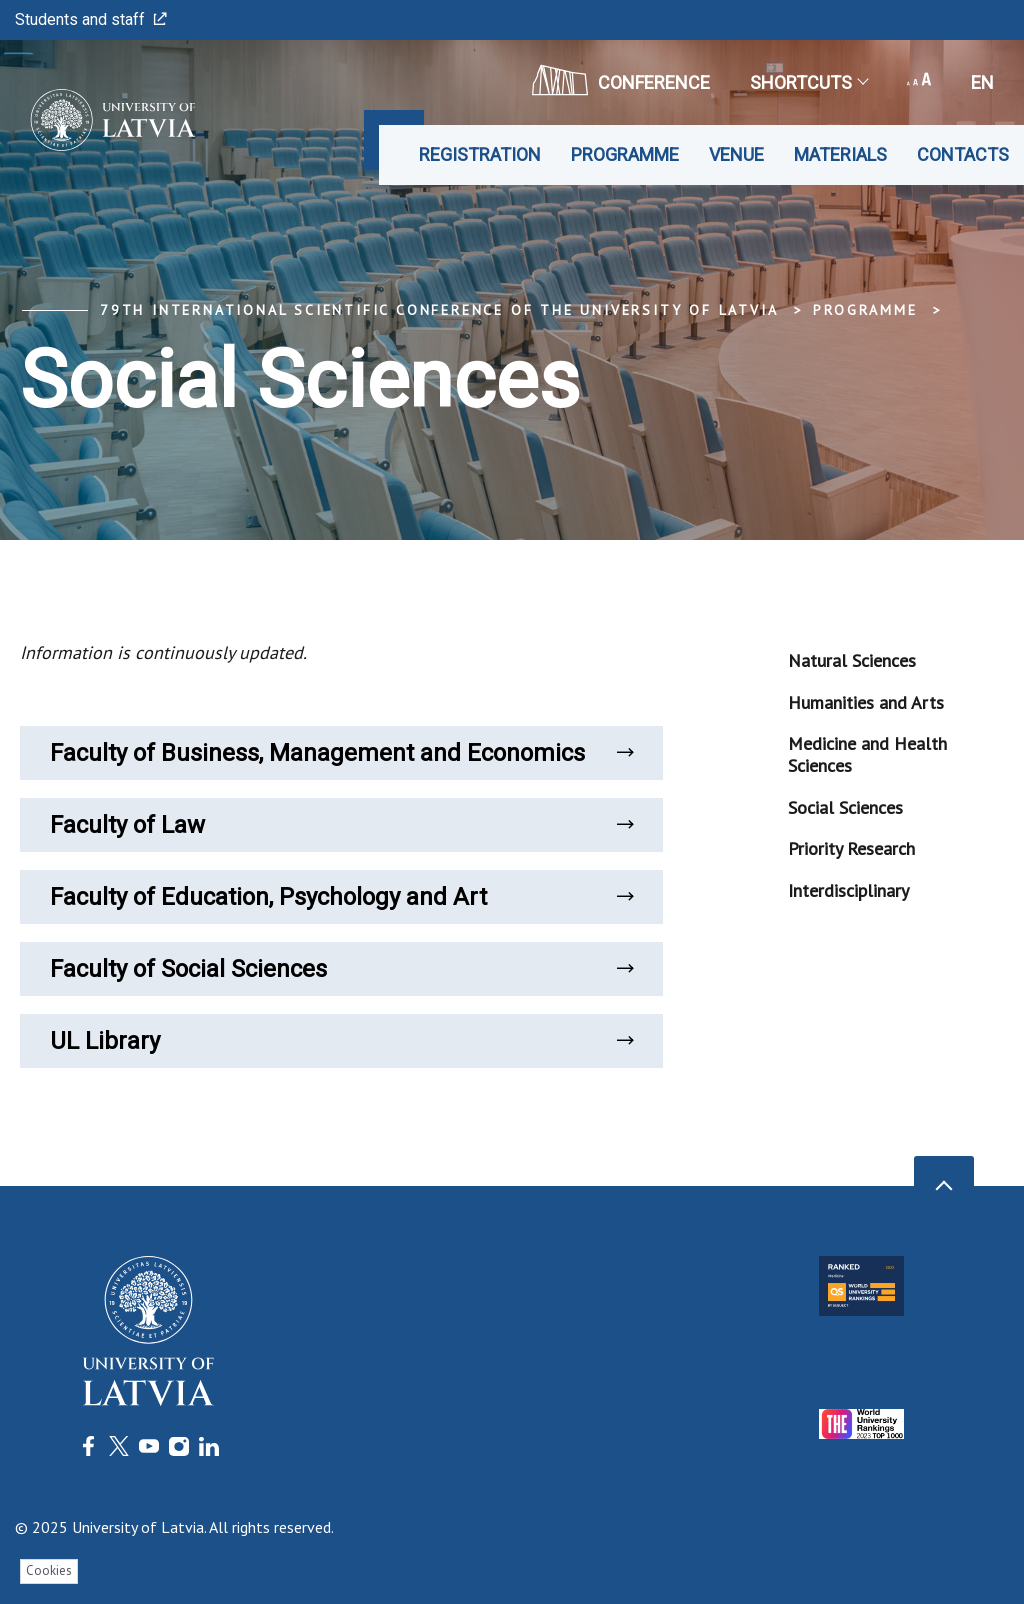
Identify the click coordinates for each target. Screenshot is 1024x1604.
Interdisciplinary (848, 890)
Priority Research (851, 848)
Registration (480, 154)
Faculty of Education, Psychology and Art (341, 897)
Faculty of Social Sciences (341, 969)
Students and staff (91, 19)
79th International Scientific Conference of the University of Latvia (439, 310)
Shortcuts (808, 82)
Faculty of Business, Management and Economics (341, 753)
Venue (736, 154)
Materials (840, 154)
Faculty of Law (341, 825)
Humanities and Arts (866, 702)
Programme (625, 154)
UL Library (341, 1041)
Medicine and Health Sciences (867, 754)
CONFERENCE (621, 80)
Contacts (963, 154)
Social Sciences (845, 807)
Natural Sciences (852, 660)
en (982, 82)
